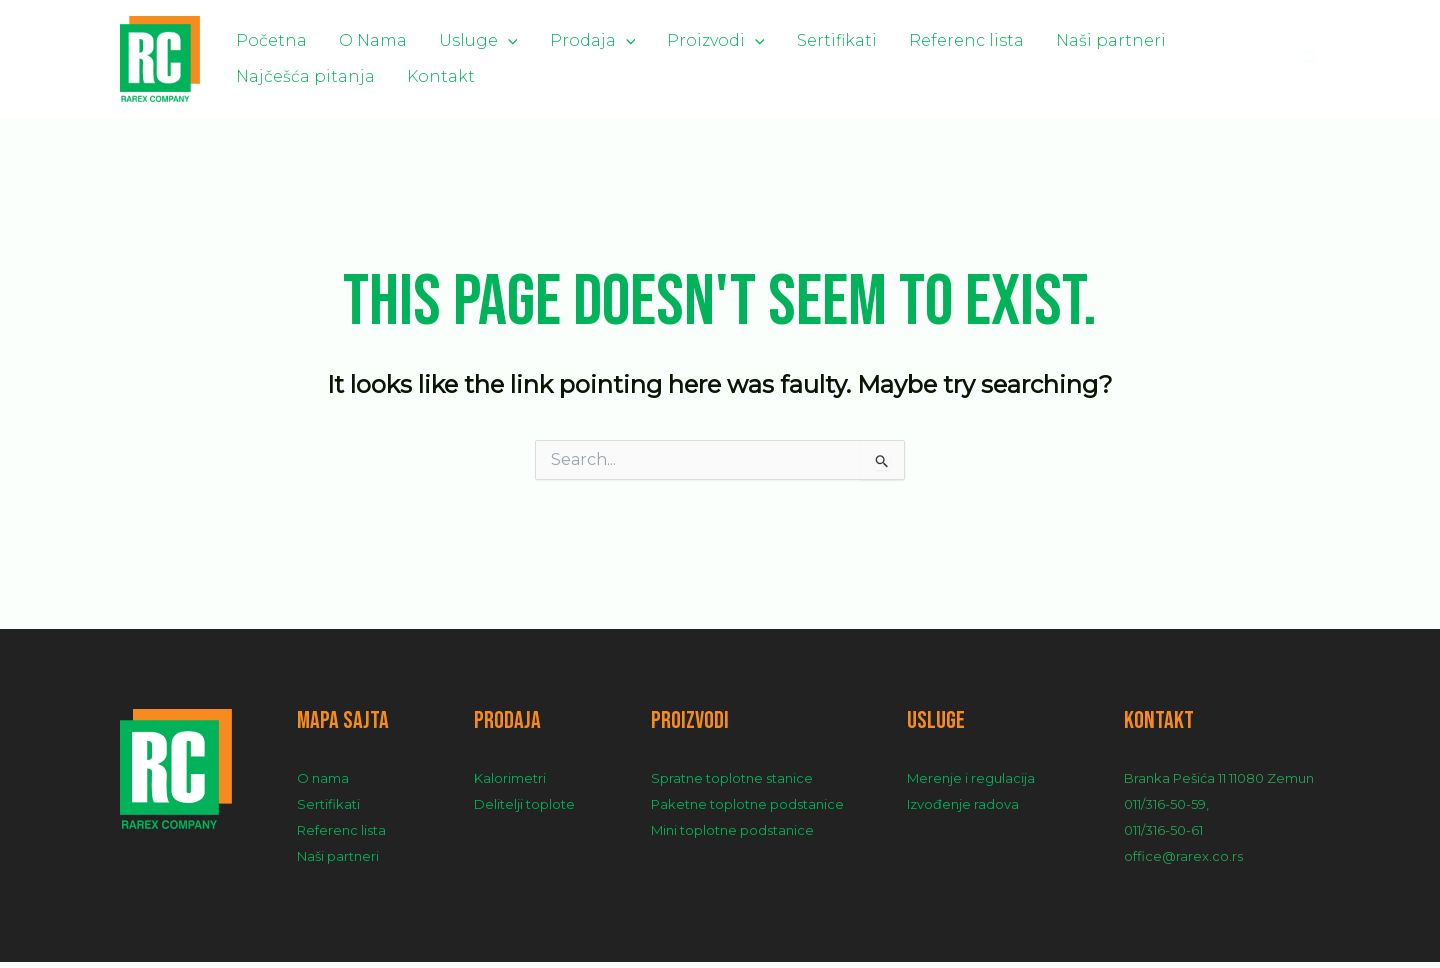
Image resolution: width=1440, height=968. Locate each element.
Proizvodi (644, 38)
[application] (468, 38)
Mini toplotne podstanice (732, 836)
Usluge (438, 38)
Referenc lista (862, 38)
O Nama (349, 38)
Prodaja (537, 38)
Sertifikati (749, 38)
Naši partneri (991, 38)
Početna (263, 38)
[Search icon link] (1311, 62)
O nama (323, 784)
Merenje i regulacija (971, 784)
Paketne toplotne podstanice (747, 810)
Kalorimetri (510, 784)
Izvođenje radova (963, 810)
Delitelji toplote (524, 810)
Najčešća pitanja (1131, 38)
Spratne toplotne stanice (732, 784)
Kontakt (262, 84)
